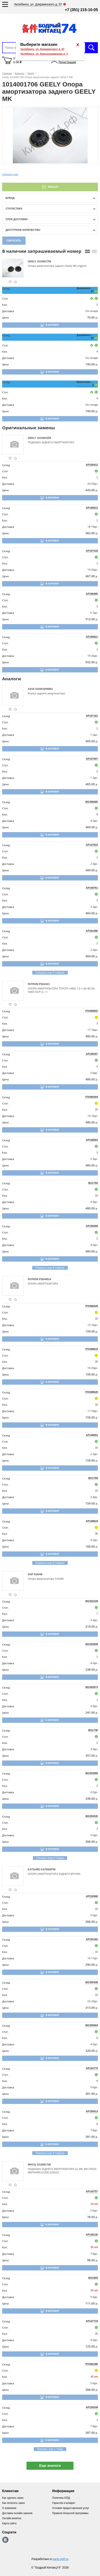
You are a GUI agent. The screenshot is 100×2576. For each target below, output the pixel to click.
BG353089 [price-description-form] (91, 1773)
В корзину (52, 325)
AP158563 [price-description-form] (92, 1140)
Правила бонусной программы (70, 2513)
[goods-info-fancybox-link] (10, 281)
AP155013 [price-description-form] (92, 2111)
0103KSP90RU (44, 689)
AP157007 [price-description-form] (92, 758)
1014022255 (44, 438)
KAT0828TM (48, 1869)
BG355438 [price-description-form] (91, 1982)
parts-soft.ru (61, 2559)
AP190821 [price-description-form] (92, 636)
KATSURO (34, 1869)
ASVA (31, 689)
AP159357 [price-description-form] (92, 1054)
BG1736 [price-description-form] (93, 1730)
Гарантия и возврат (63, 2502)
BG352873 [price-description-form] (91, 1687)
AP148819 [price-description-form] (92, 1521)
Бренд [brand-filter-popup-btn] (10, 198)
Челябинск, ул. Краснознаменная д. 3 (44, 53)
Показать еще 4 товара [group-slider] (50, 1858)
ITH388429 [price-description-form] (91, 1306)
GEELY (32, 261)
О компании (9, 2508)
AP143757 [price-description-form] (92, 2191)
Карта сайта (9, 2523)
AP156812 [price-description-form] (92, 507)
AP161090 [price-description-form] (92, 930)
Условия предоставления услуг (70, 2508)
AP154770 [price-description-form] (92, 2068)
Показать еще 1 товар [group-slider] (50, 2449)
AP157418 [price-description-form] (92, 550)
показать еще (10, 174)
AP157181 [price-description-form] (92, 715)
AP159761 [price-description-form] (92, 887)
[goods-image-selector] (14, 268)
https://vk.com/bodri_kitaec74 (5, 2540)
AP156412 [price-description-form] (92, 464)
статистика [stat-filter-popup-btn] (14, 208)
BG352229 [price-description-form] (91, 1601)
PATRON (33, 984)
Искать (91, 48)
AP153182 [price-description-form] (92, 1939)
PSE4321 (44, 984)
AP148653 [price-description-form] (92, 1435)
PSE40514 (45, 1279)
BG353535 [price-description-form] (91, 1816)
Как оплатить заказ (13, 2502)
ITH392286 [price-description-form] (91, 2364)
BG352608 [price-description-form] (91, 1644)
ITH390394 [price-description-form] (91, 1097)
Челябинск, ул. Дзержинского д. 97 (42, 49)
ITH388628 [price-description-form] (91, 1392)
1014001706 (44, 261)
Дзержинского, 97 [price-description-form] (85, 290)
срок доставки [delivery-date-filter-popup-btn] (17, 219)
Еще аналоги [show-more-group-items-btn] (50, 2465)
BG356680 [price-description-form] (91, 801)
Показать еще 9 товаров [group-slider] (49, 972)
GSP (31, 1574)
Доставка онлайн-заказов (17, 2513)
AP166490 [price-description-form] (92, 593)
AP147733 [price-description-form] (92, 2321)
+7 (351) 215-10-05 (81, 10)
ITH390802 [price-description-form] (91, 1010)
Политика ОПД (61, 2497)
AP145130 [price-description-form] (92, 2234)
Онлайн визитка (11, 2518)
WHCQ (32, 2164)
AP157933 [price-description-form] (92, 844)
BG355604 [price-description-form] (91, 2025)
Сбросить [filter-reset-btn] (14, 240)
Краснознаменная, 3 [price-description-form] (85, 383)
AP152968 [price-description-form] (92, 1896)
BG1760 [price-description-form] (93, 1183)
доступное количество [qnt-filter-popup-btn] (23, 229)
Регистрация (67, 62)
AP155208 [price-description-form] (92, 2407)
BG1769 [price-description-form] (93, 1478)
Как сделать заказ (13, 2497)
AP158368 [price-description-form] (92, 1226)
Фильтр (53, 186)
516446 (38, 1574)
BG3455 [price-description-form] (93, 2277)
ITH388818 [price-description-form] (91, 1349)
